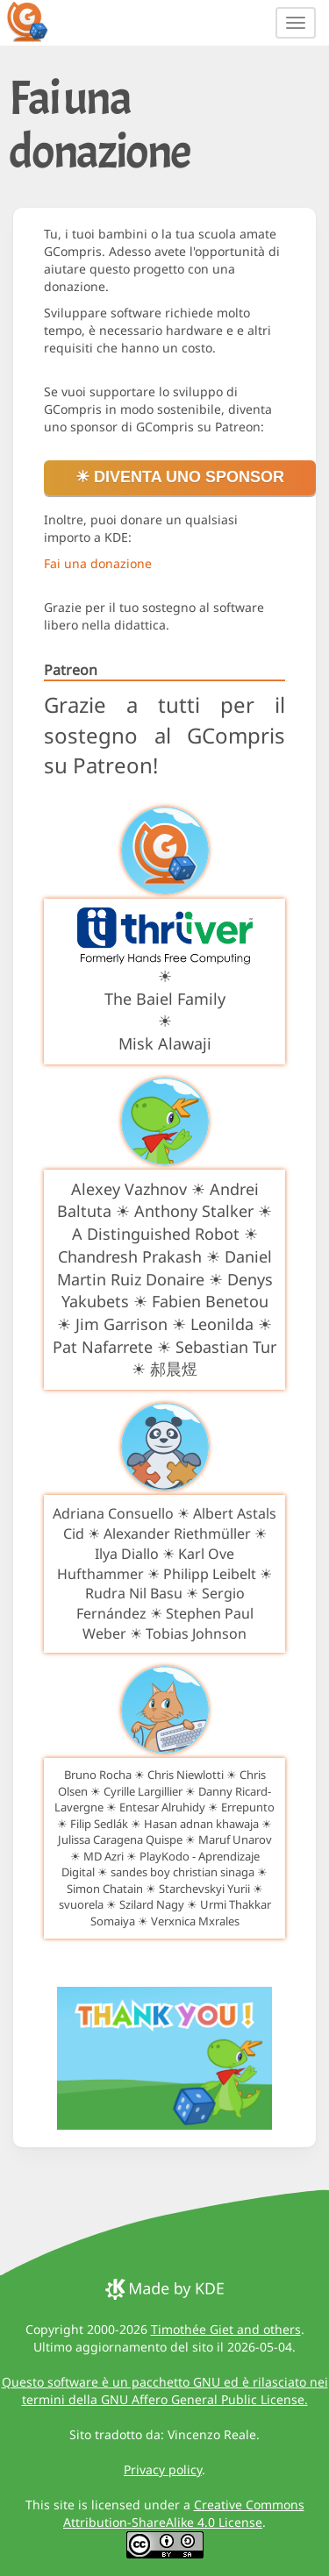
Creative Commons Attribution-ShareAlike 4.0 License (183, 2513)
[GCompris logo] (37, 21)
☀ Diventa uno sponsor (179, 477)
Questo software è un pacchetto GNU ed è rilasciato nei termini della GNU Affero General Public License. (165, 2390)
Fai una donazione (98, 563)
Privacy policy (163, 2469)
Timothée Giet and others (226, 2329)
